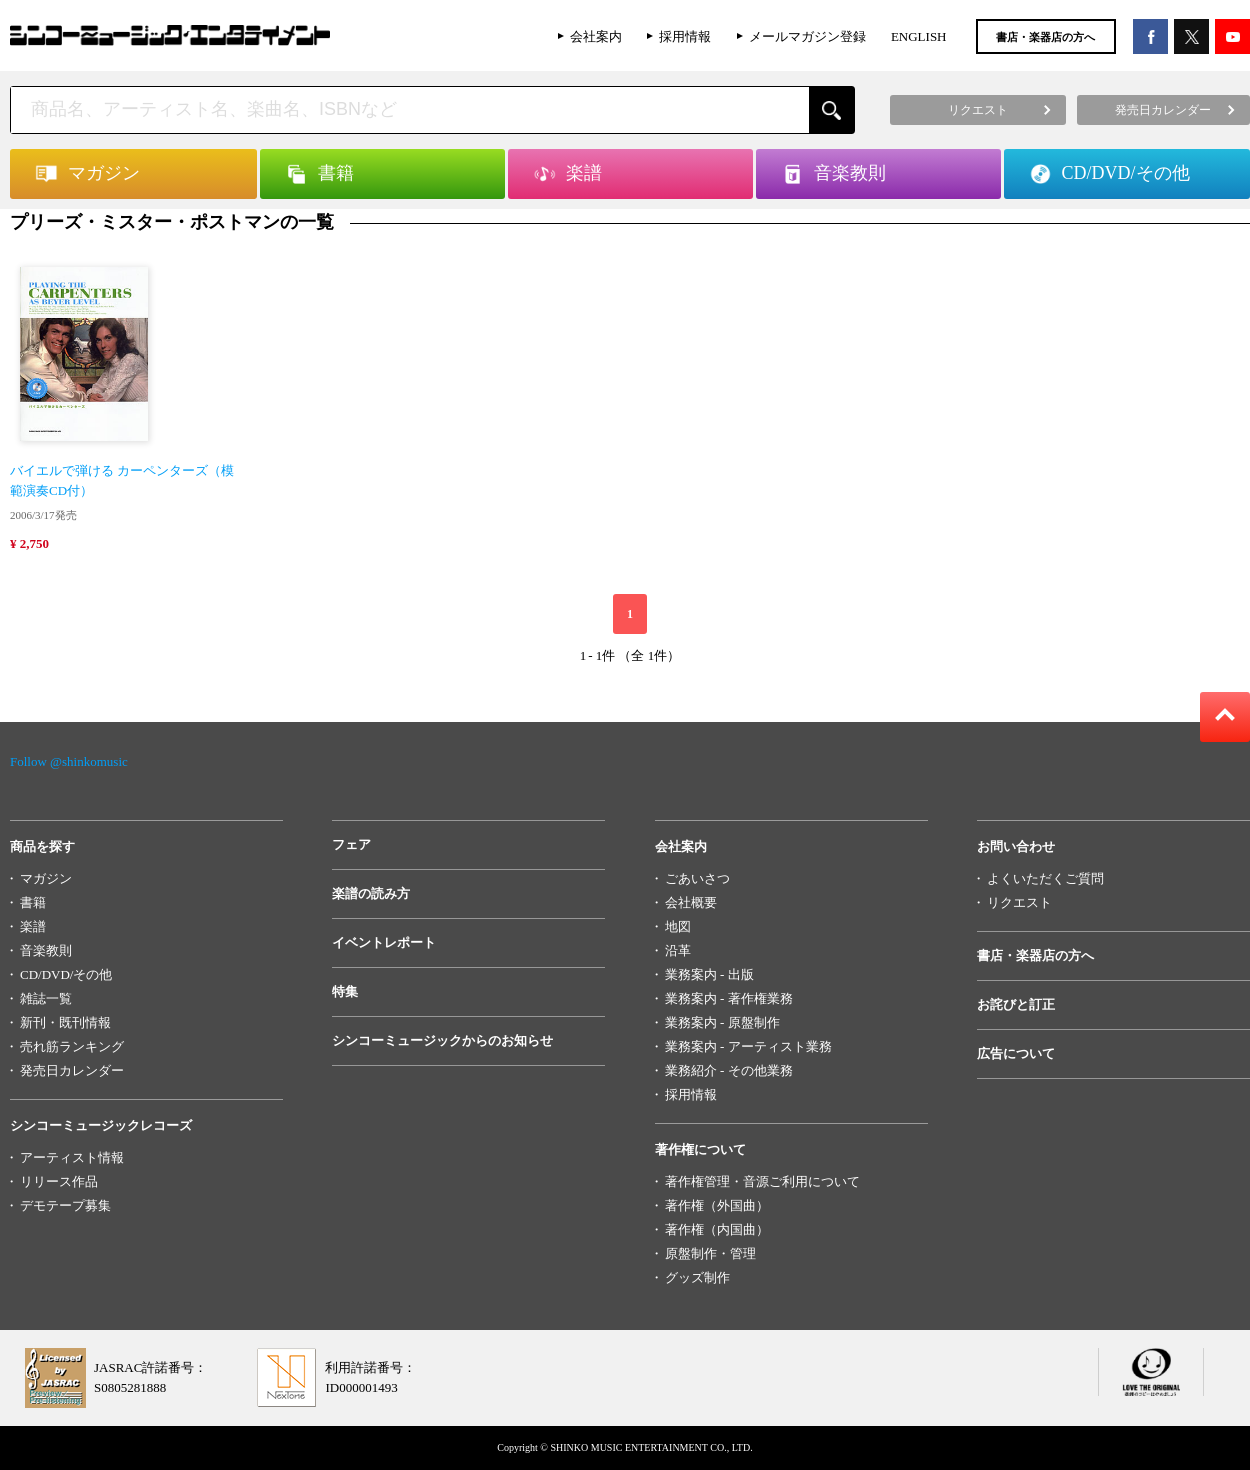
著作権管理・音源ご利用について (762, 1181)
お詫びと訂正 (1016, 1004)
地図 (678, 926)
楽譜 (33, 926)
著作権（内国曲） (717, 1229)
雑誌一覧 (46, 998)
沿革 (678, 950)
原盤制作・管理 (710, 1253)
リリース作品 (59, 1181)
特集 (345, 991)
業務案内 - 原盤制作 (722, 1022)
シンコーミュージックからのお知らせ (442, 1040)
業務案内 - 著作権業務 (729, 998)
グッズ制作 (697, 1277)
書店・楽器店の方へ (1045, 37)
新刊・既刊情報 (65, 1022)
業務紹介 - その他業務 (729, 1070)
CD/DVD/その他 (66, 974)
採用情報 (685, 36)
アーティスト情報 (72, 1157)
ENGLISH (919, 36)
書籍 (33, 902)
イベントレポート (384, 942)
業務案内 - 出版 (709, 974)
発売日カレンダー (72, 1070)
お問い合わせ (1016, 846)
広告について (1016, 1053)
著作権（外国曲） (717, 1205)
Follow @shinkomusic (69, 761)
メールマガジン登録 (807, 36)
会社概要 (691, 902)
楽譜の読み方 (371, 893)
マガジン (46, 878)
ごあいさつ (697, 878)
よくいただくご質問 (1045, 878)
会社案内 (596, 36)
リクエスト (1019, 902)
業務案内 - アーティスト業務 (748, 1046)
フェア (351, 844)
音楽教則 (46, 950)
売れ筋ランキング (72, 1046)
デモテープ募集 (65, 1205)
